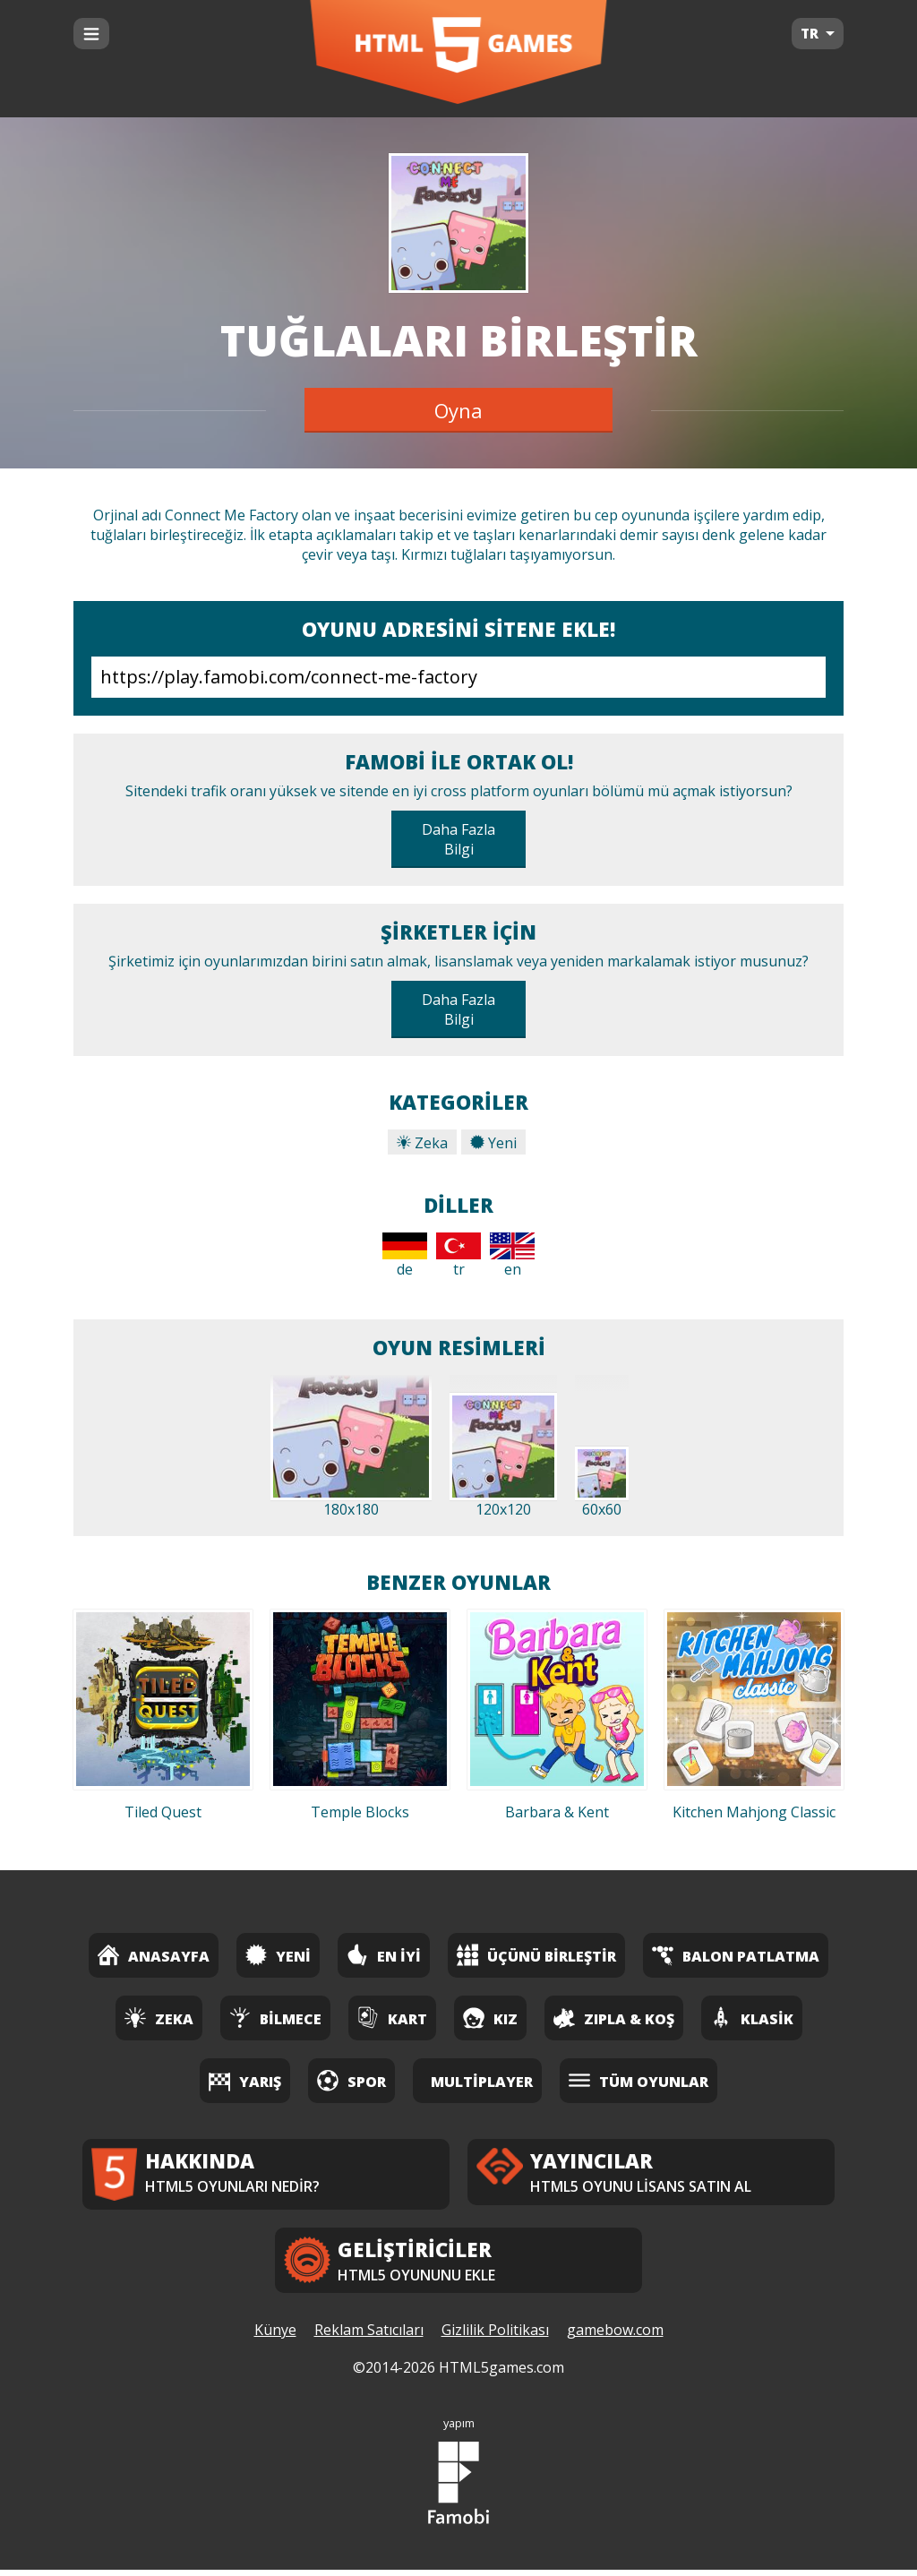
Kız (490, 2017)
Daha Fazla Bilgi (458, 839)
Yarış (245, 2080)
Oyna (458, 410)
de (404, 1255)
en (512, 1255)
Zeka (422, 1143)
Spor (351, 2080)
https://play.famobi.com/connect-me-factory (458, 677)
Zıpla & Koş (613, 2017)
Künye (275, 2337)
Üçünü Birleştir (536, 1955)
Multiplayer (482, 2081)
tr (458, 1255)
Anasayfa (154, 1955)
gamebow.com (615, 2337)
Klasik (751, 2017)
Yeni (493, 1143)
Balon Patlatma (735, 1955)
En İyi (384, 1955)
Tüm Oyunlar (638, 2080)
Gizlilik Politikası (495, 2337)
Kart (392, 2017)
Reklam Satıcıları (369, 2337)
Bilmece (275, 2017)
